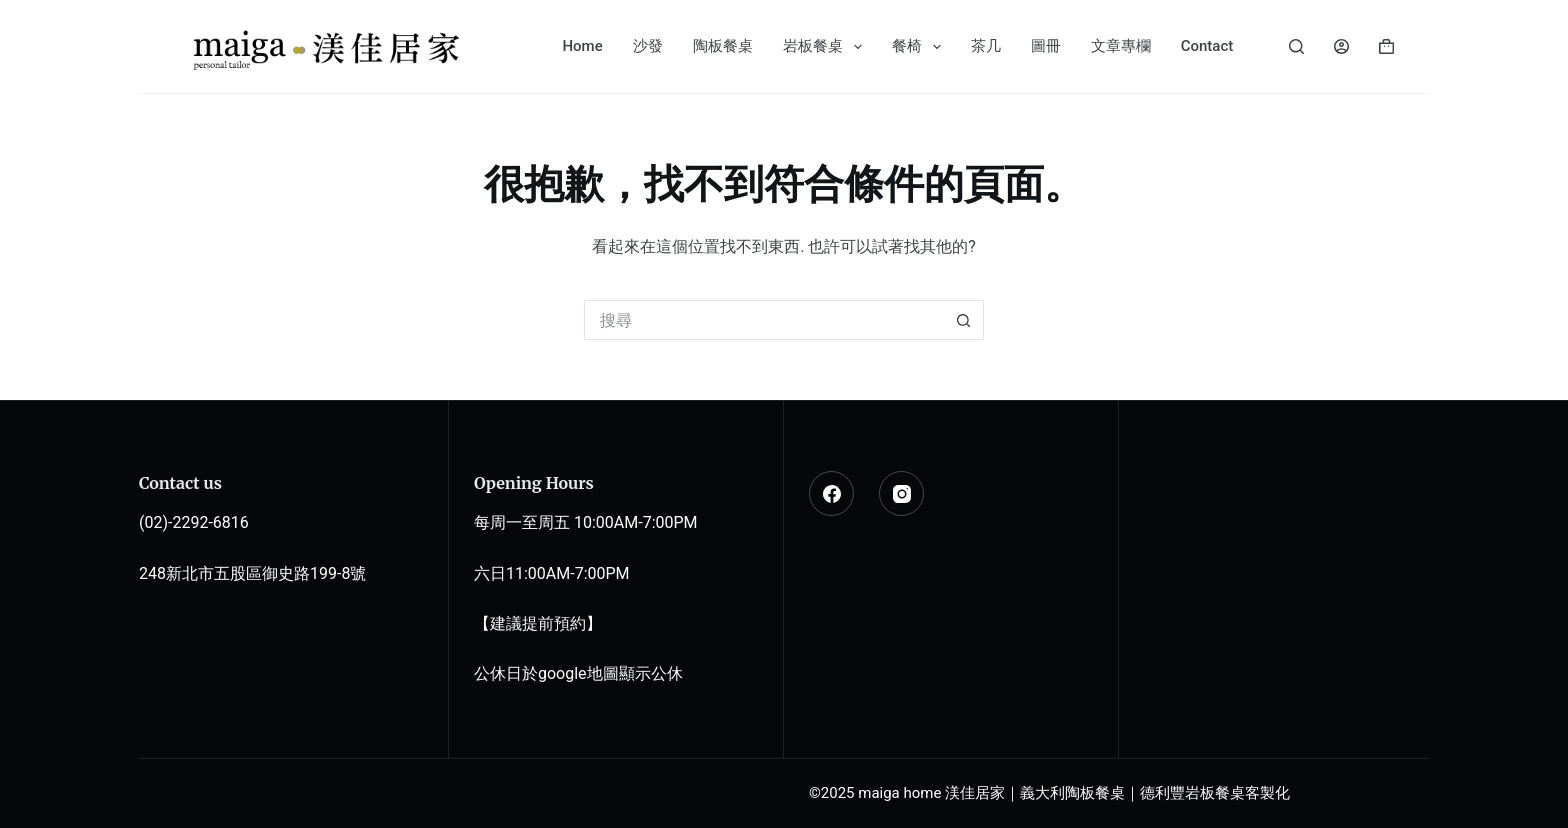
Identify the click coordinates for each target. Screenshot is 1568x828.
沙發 (648, 46)
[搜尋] (1296, 46)
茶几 (986, 46)
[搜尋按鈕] (964, 320)
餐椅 (920, 47)
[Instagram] (901, 493)
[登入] (1341, 46)
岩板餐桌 (826, 47)
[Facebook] (831, 493)
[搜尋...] (764, 320)
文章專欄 (1121, 46)
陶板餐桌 (723, 46)
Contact (1207, 46)
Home (582, 46)
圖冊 (1046, 46)
